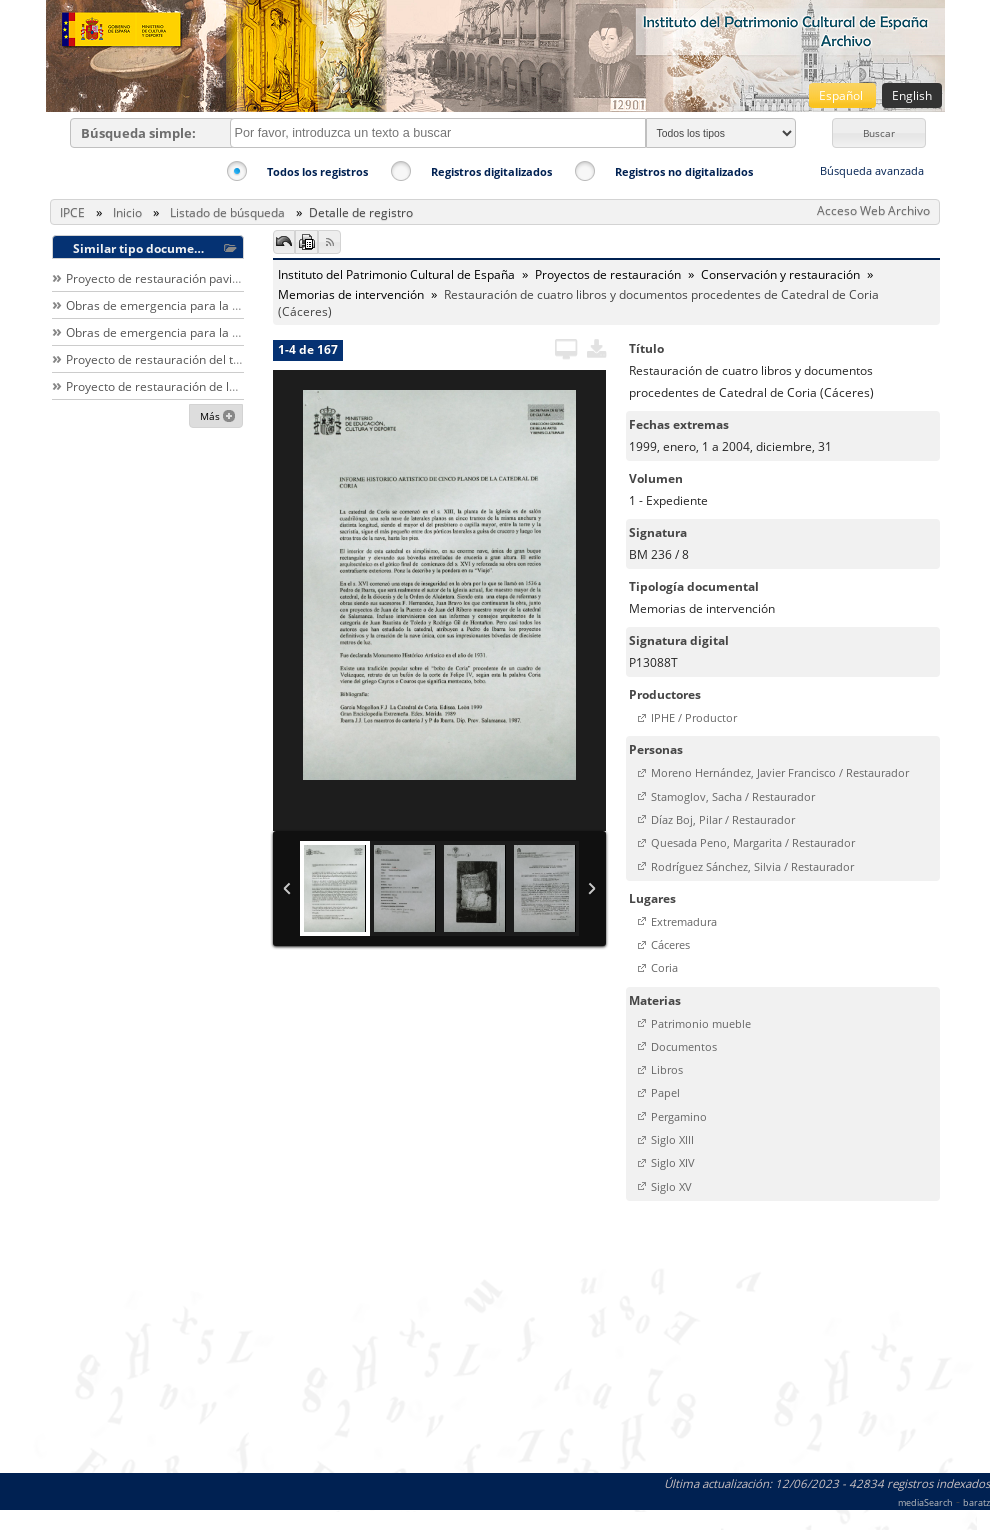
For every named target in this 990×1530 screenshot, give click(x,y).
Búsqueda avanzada (872, 170)
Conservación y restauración (780, 274)
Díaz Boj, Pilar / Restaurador (723, 819)
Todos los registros (317, 171)
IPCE (72, 212)
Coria (664, 967)
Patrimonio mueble (701, 1023)
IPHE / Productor (694, 717)
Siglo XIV (673, 1162)
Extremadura (684, 921)
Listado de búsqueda (227, 212)
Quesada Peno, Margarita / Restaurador (753, 842)
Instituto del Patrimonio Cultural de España (396, 274)
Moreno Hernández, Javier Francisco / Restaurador (780, 772)
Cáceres (670, 944)
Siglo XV (671, 1186)
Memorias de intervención (351, 294)
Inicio (127, 212)
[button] (879, 133)
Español (842, 95)
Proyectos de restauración (608, 274)
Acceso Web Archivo (873, 210)
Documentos (684, 1046)
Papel (665, 1092)
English (912, 95)
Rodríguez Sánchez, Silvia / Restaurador (752, 866)
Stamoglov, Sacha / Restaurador (733, 796)
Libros (667, 1069)
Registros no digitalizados (684, 171)
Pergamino (679, 1116)
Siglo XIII (672, 1139)
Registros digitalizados (491, 171)
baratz (976, 1502)
